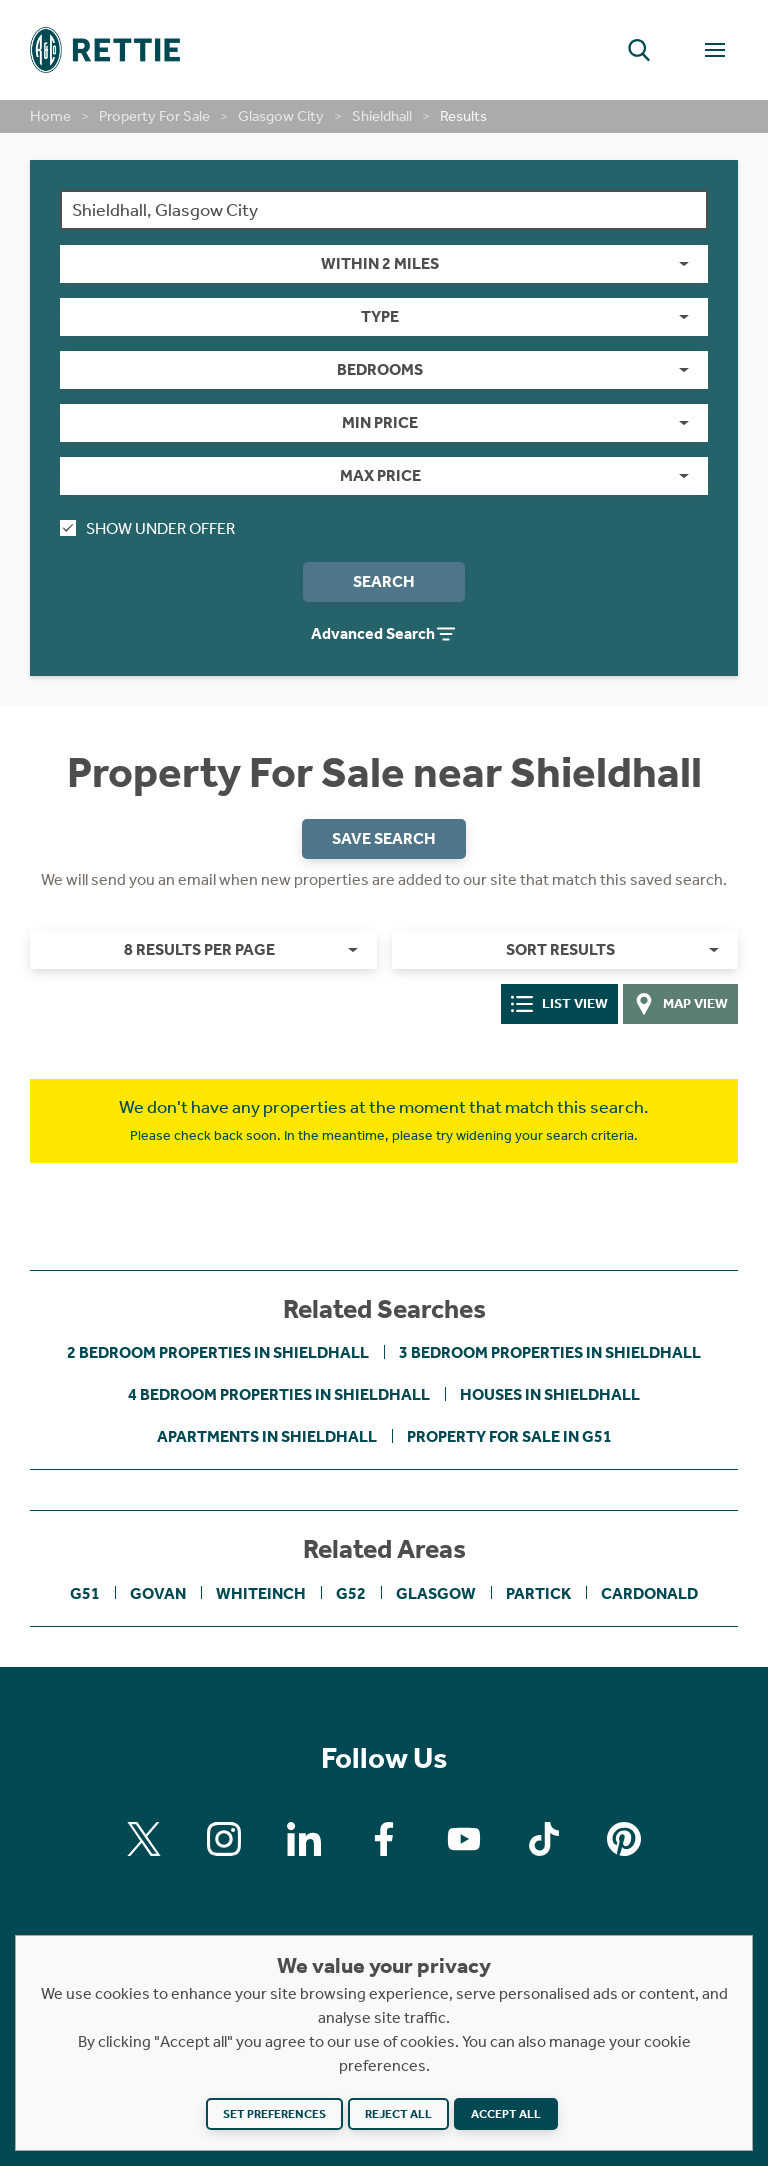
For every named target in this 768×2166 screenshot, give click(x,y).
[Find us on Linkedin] (304, 1839)
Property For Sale (154, 116)
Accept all (506, 2114)
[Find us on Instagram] (224, 1839)
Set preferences (274, 2114)
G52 (351, 1593)
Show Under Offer (147, 528)
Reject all (398, 2114)
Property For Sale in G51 (509, 1436)
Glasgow (436, 1593)
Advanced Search (384, 634)
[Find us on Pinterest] (624, 1839)
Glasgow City (281, 116)
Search (384, 581)
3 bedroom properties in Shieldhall (550, 1352)
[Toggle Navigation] (715, 50)
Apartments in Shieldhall (267, 1436)
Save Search (384, 838)
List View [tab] (559, 1004)
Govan (158, 1593)
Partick (538, 1593)
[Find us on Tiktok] (544, 1839)
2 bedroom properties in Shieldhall (218, 1352)
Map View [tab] (681, 1004)
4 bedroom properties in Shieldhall (279, 1394)
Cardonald (649, 1593)
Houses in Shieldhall (550, 1394)
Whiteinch (261, 1593)
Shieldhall (382, 116)
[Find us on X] (144, 1839)
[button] (639, 50)
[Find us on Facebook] (384, 1839)
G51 (85, 1593)
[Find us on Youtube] (464, 1839)
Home (50, 116)
